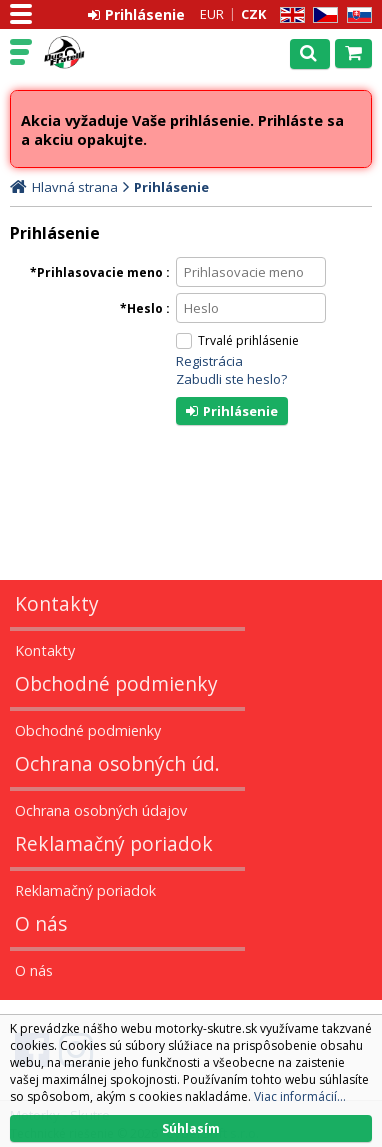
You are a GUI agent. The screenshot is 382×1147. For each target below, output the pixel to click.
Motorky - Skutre (102, 53)
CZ (322, 15)
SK (356, 15)
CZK (253, 14)
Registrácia (209, 361)
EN (289, 15)
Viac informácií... (300, 1096)
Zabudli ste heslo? (231, 379)
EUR (212, 14)
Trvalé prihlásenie (248, 340)
